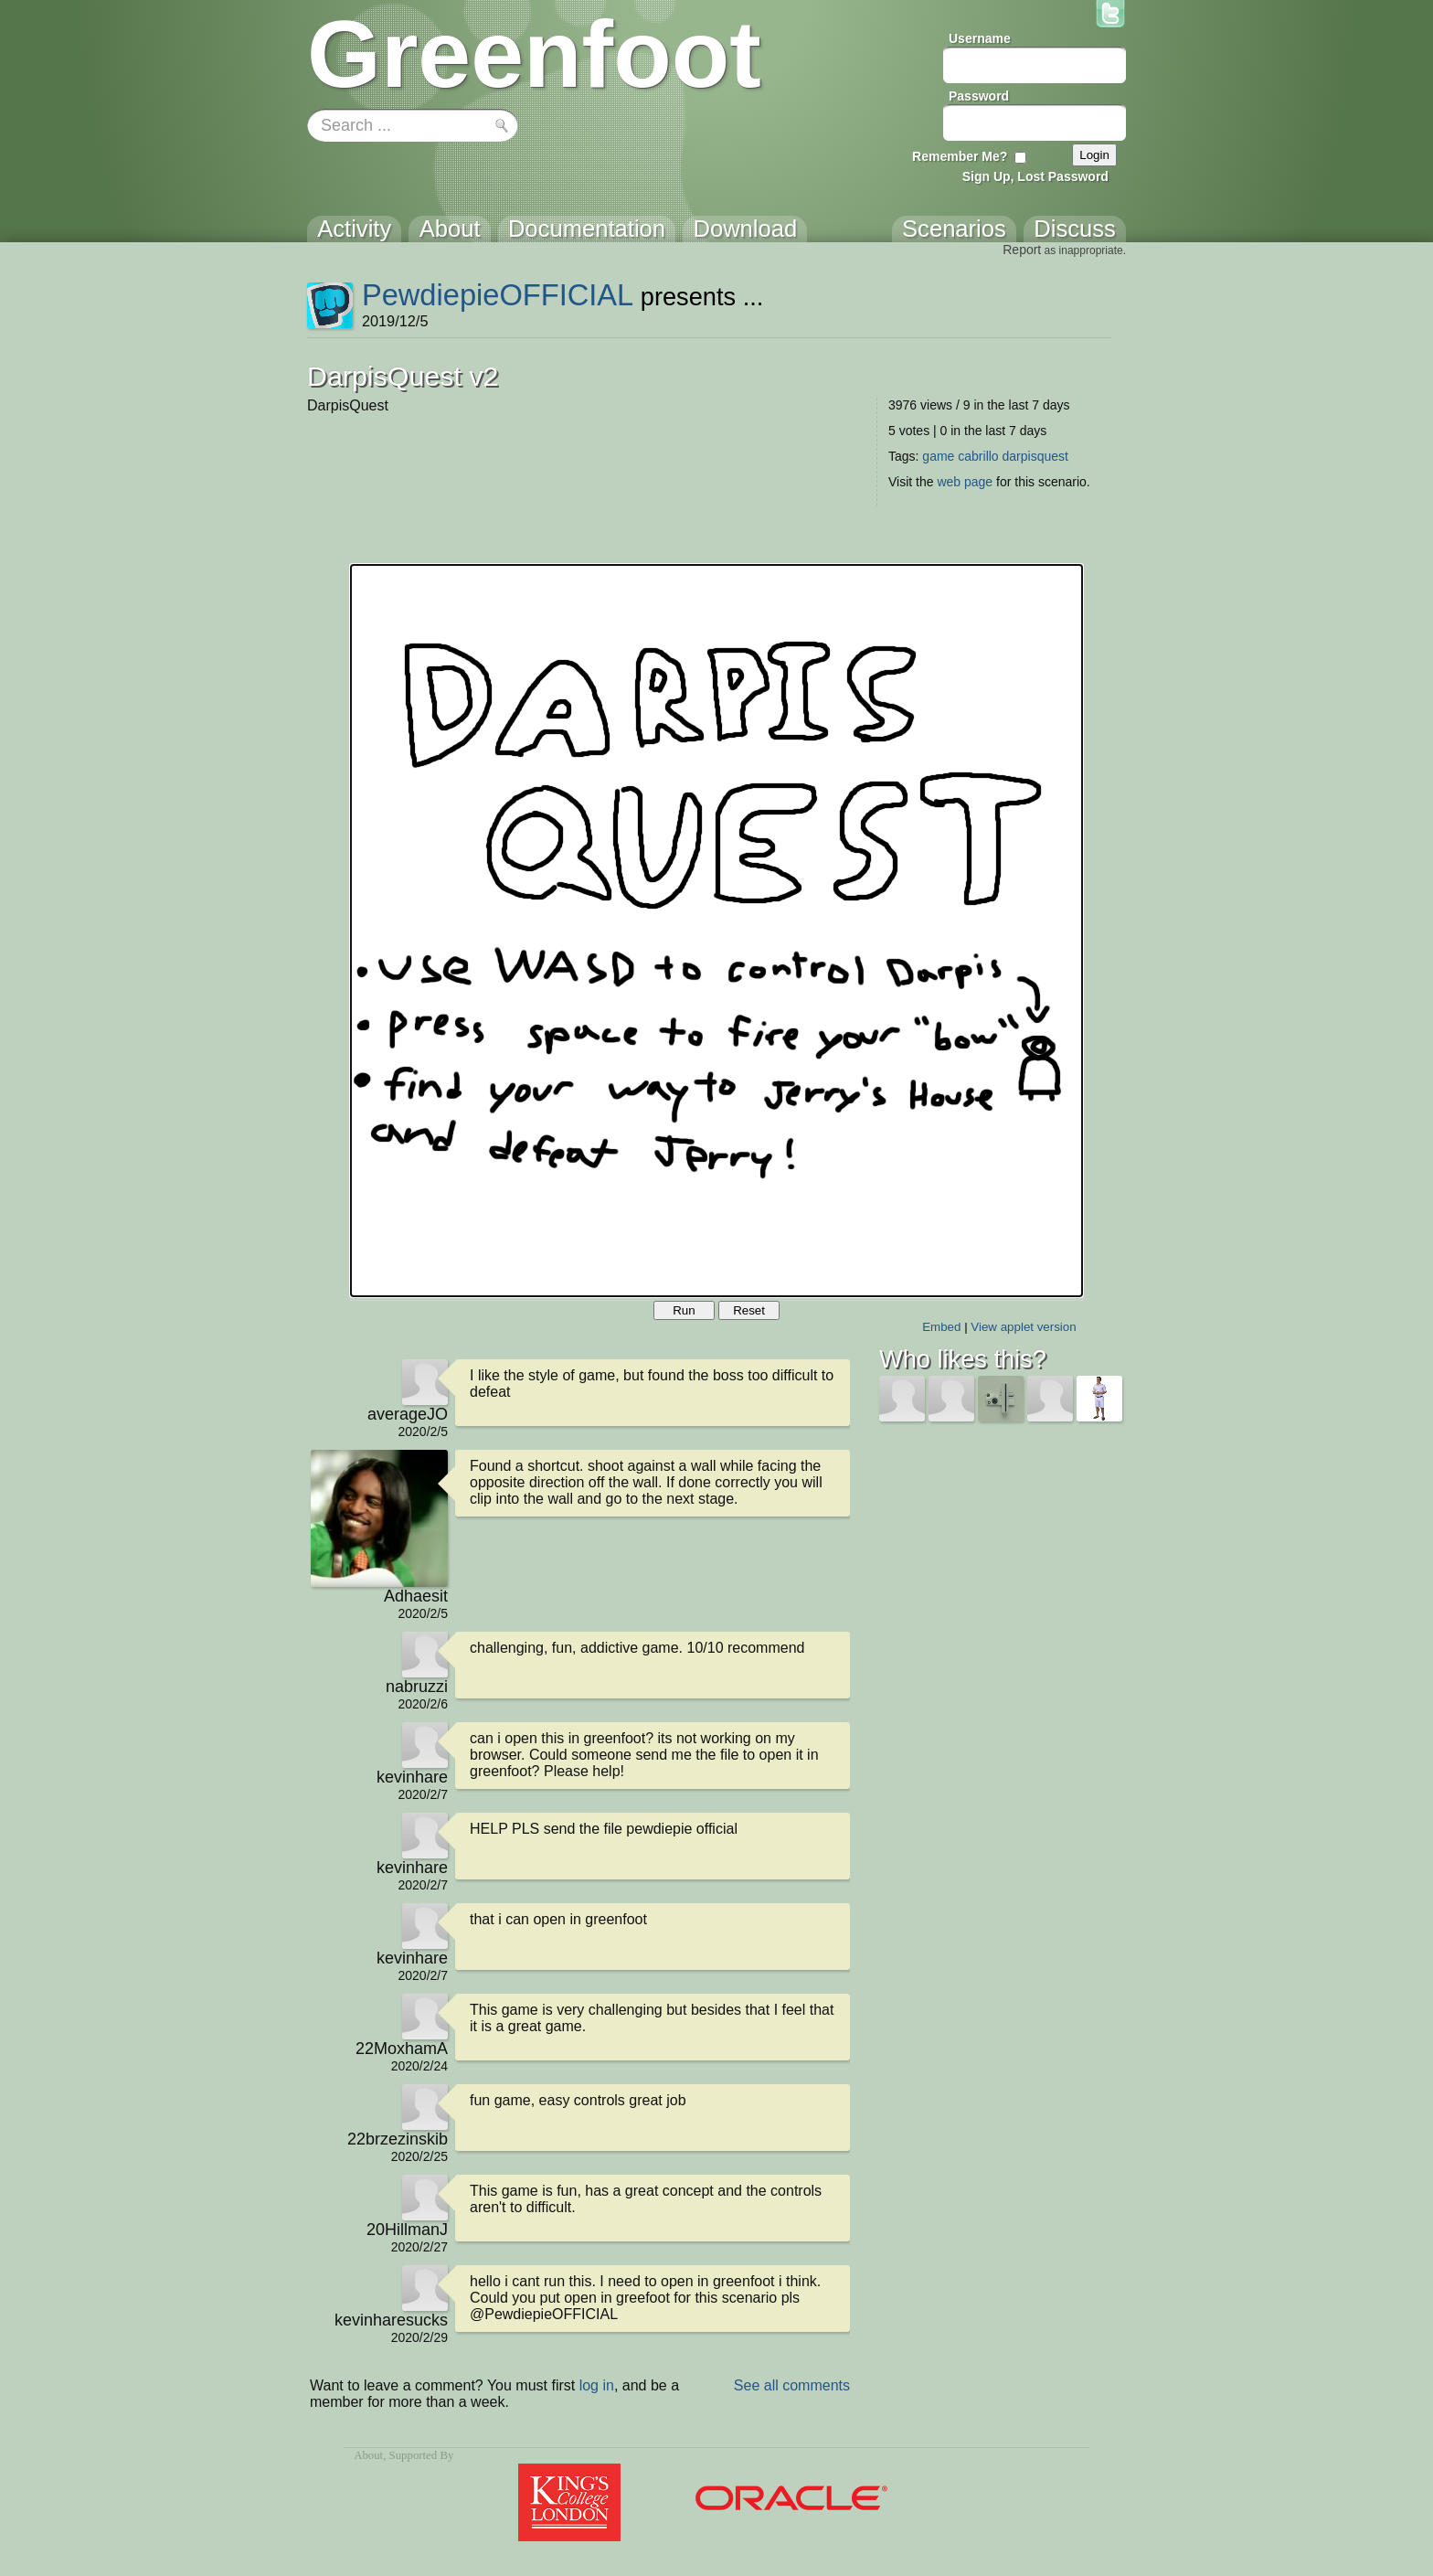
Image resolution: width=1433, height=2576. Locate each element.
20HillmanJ (407, 2229)
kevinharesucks (391, 2320)
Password (979, 96)
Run (684, 1310)
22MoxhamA (402, 2048)
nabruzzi (417, 1686)
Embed (941, 1327)
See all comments (792, 2385)
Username (980, 38)
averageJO (407, 1414)
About (368, 2455)
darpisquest (1035, 456)
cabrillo (978, 456)
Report (1022, 249)
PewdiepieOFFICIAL (497, 295)
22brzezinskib (397, 2139)
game (938, 456)
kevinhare (412, 1777)
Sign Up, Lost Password (1035, 176)
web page (964, 481)
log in (596, 2385)
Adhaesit (416, 1596)
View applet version (1023, 1327)
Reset (749, 1310)
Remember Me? (959, 156)
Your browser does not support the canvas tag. (716, 930)
